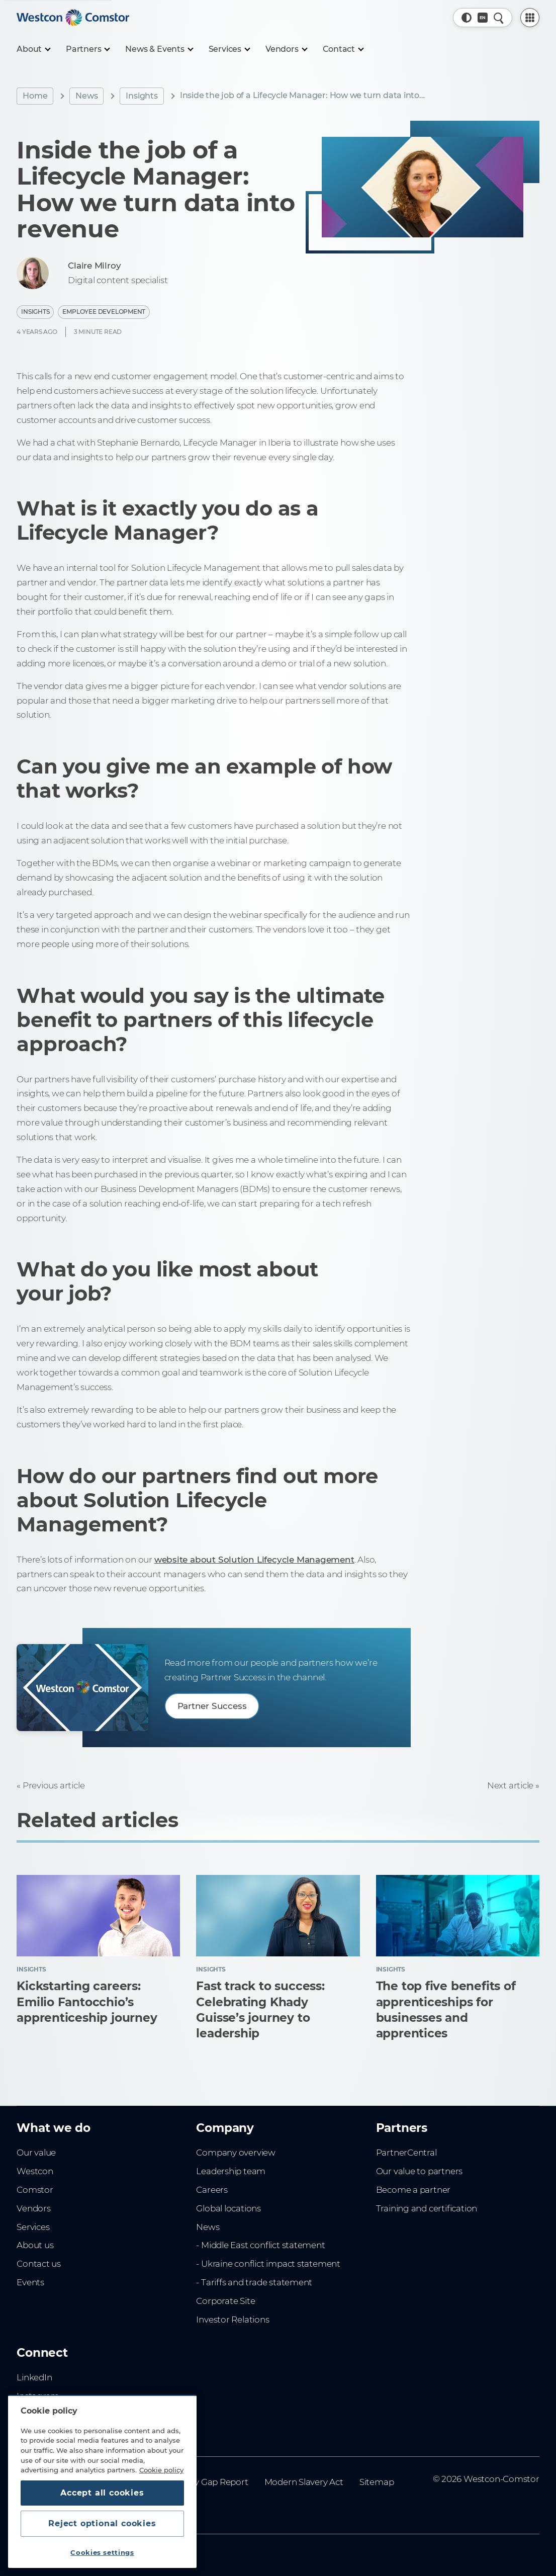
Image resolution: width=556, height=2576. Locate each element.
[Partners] (87, 49)
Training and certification (426, 2208)
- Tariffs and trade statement (254, 2282)
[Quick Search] (499, 18)
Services (33, 2227)
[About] (33, 49)
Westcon (35, 2171)
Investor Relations (232, 2319)
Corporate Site (225, 2301)
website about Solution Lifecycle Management (254, 1560)
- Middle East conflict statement (260, 2245)
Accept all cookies (102, 2493)
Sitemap (376, 2482)
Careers (212, 2190)
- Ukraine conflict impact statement (268, 2264)
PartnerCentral (406, 2153)
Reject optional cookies (102, 2523)
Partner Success (212, 1706)
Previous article (54, 1785)
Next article (510, 1785)
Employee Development (103, 311)
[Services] (229, 49)
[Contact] (343, 49)
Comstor (35, 2190)
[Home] (73, 17)
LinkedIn (34, 2377)
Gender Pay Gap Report (199, 2482)
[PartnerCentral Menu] (529, 17)
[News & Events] (158, 49)
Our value (36, 2153)
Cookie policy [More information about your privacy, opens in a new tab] (161, 2470)
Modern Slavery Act (303, 2482)
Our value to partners (419, 2171)
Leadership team (230, 2171)
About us (35, 2245)
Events (30, 2282)
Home (35, 96)
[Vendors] (286, 49)
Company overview (235, 2153)
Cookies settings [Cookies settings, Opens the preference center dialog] (102, 2552)
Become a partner (413, 2190)
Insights (141, 96)
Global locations (228, 2208)
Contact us (39, 2264)
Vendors (34, 2208)
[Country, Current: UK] (483, 18)
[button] (466, 18)
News (86, 96)
